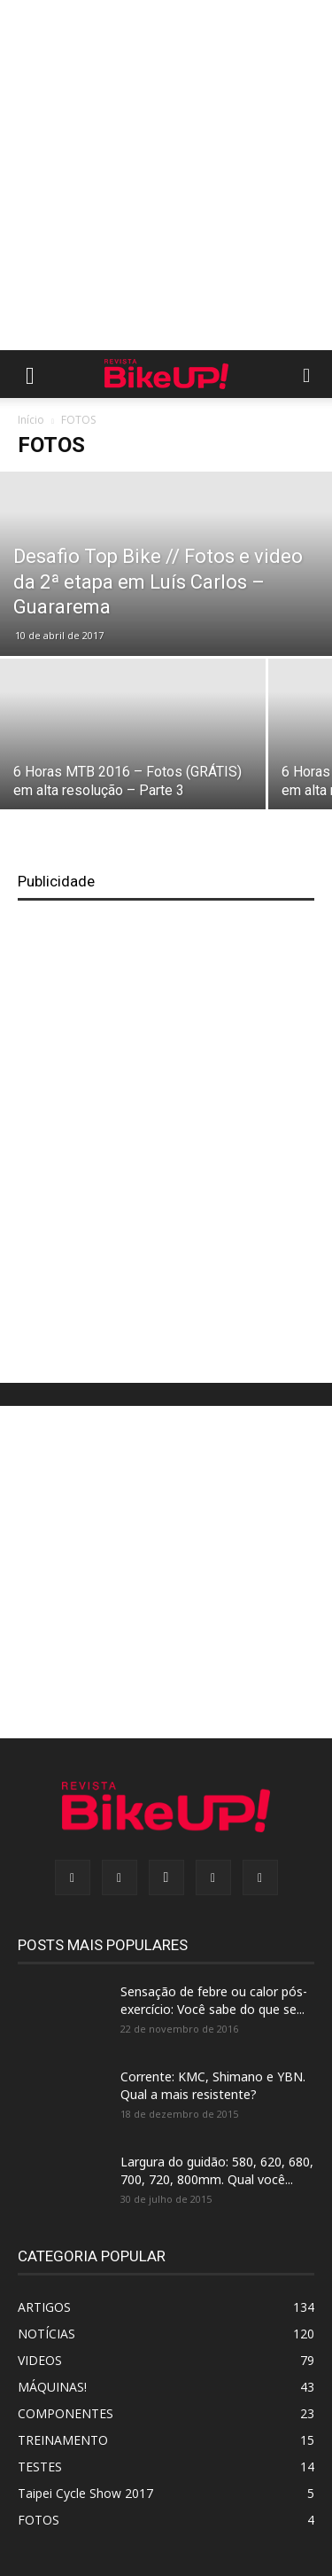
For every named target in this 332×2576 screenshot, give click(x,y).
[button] (30, 374)
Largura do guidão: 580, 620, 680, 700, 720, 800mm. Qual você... (216, 2170)
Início (31, 419)
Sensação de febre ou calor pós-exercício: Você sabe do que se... (213, 2000)
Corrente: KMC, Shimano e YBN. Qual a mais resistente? (212, 2085)
